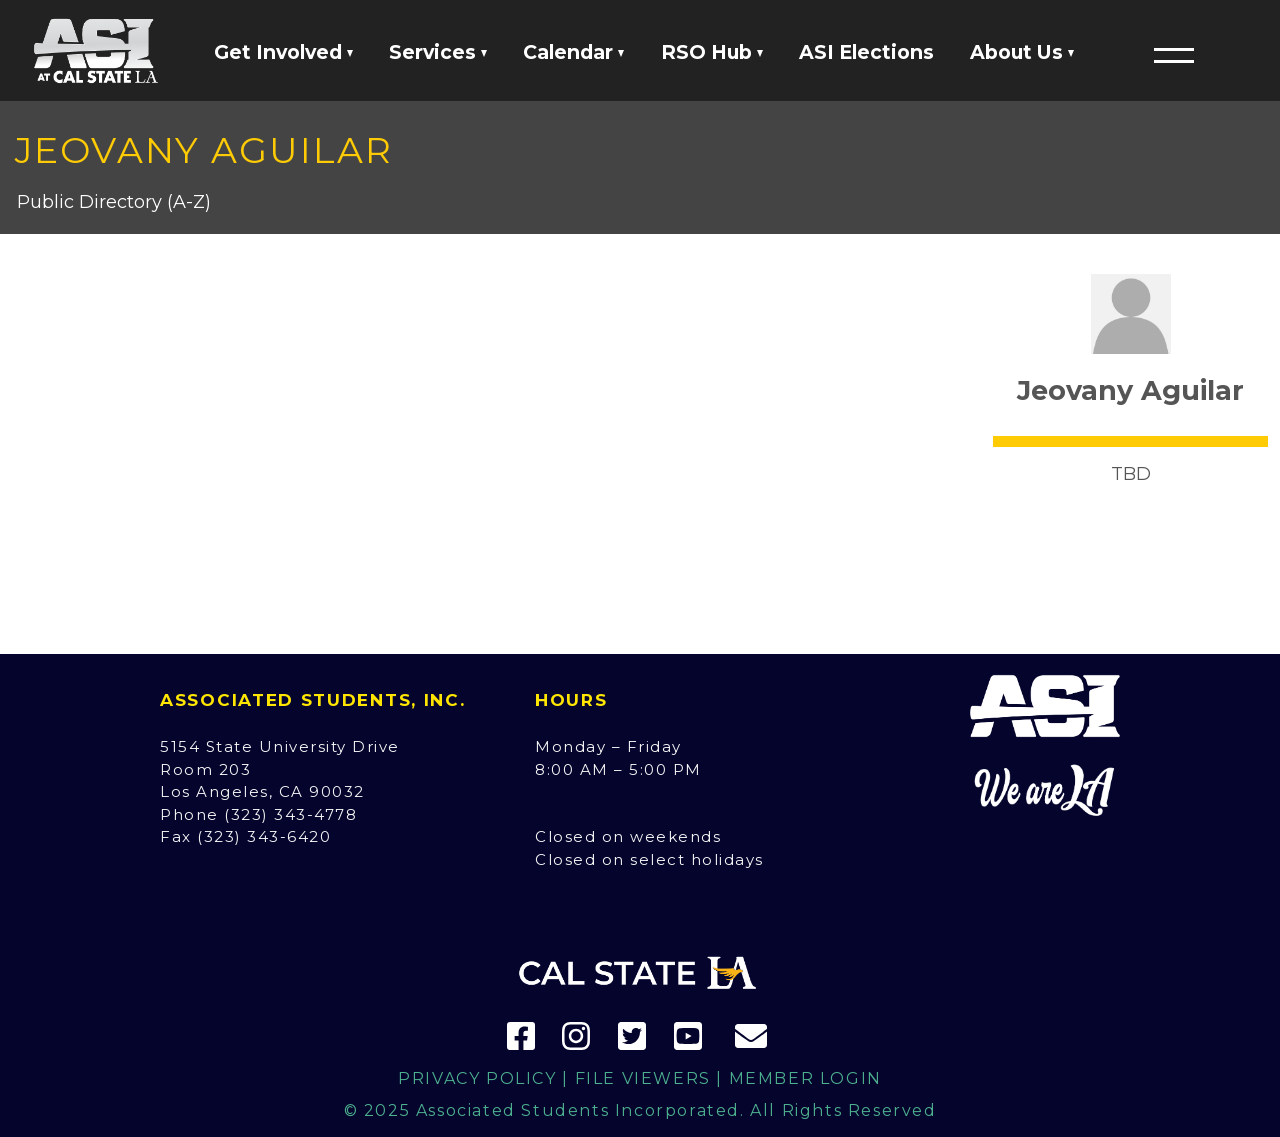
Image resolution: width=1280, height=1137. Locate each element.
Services (438, 52)
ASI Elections (866, 52)
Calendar (573, 52)
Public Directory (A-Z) (114, 202)
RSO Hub (712, 52)
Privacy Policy (477, 1078)
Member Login (805, 1078)
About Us (1022, 52)
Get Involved (283, 52)
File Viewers (643, 1078)
